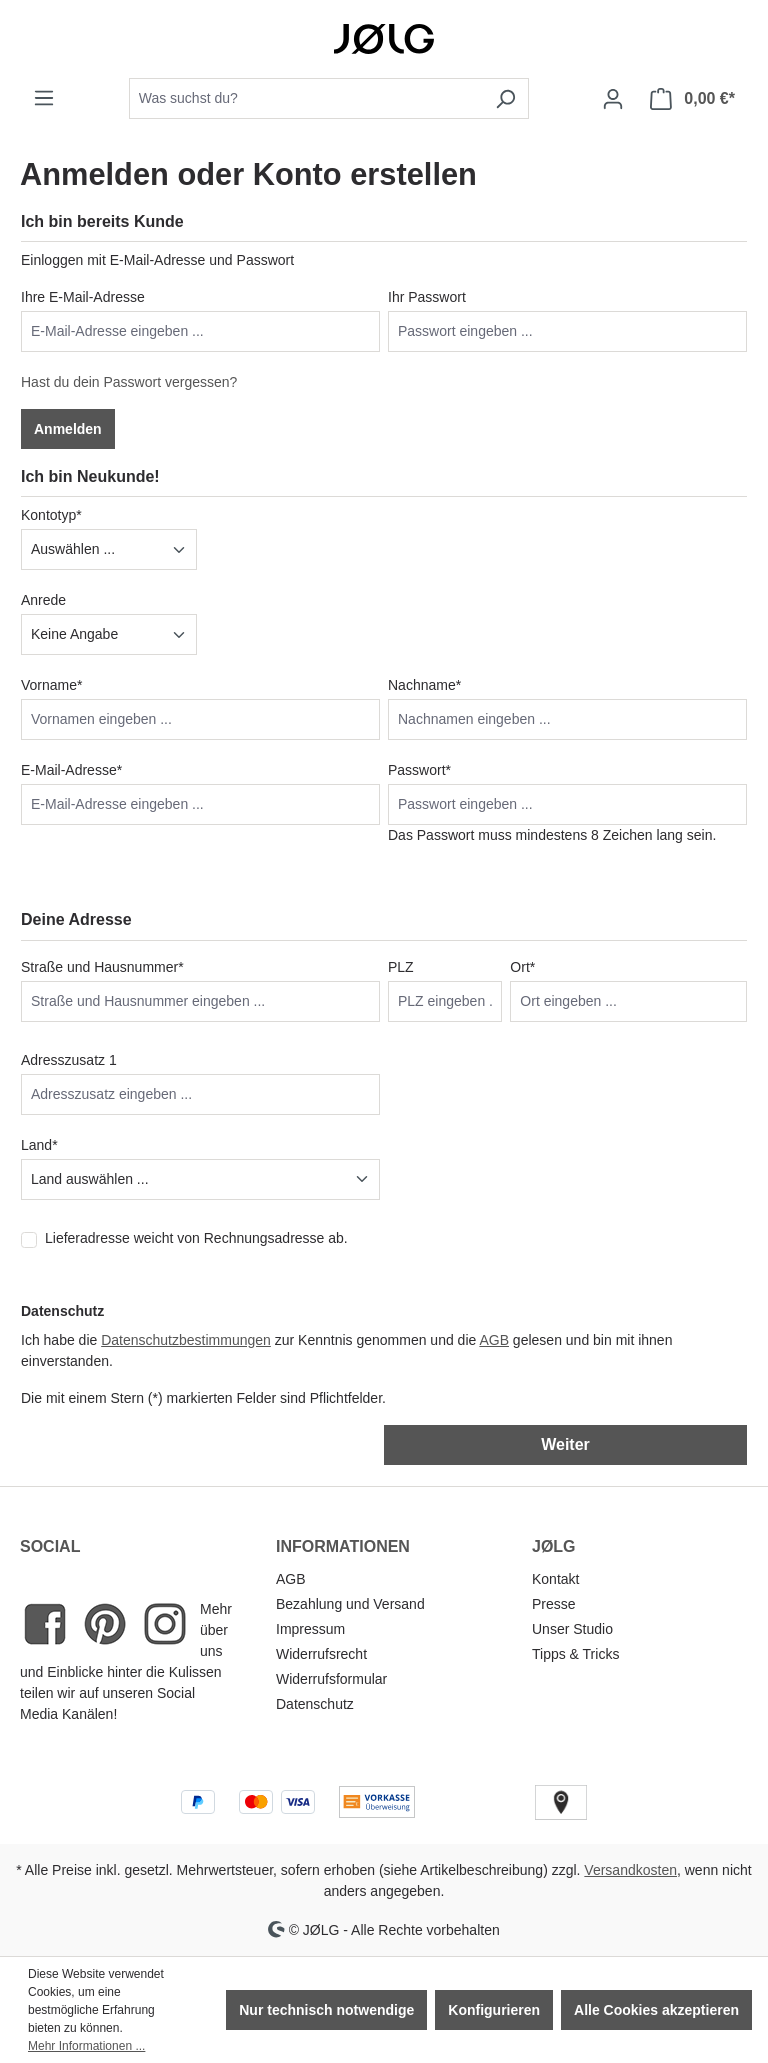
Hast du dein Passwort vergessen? (129, 382)
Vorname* (51, 685)
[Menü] (44, 98)
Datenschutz (315, 1704)
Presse (554, 1604)
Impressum (310, 1629)
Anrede (43, 600)
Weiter (565, 1444)
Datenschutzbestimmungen (186, 1340)
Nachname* (424, 685)
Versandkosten (630, 1870)
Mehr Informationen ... (86, 2046)
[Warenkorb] (692, 99)
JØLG (554, 1546)
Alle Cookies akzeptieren (656, 2010)
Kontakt (555, 1579)
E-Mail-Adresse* (71, 770)
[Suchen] (505, 98)
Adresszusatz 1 (69, 1060)
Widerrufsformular (331, 1679)
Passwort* (419, 770)
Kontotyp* (51, 515)
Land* (39, 1145)
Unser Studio (572, 1629)
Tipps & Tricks (575, 1654)
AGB (494, 1340)
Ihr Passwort (427, 297)
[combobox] (306, 98)
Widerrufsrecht (321, 1654)
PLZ (401, 967)
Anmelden (68, 429)
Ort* (522, 967)
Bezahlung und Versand (350, 1604)
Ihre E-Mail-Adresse (83, 297)
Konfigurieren (494, 2010)
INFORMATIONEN (343, 1546)
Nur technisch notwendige (326, 2010)
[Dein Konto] (613, 99)
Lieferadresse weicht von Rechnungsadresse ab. (196, 1238)
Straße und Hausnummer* (102, 967)
